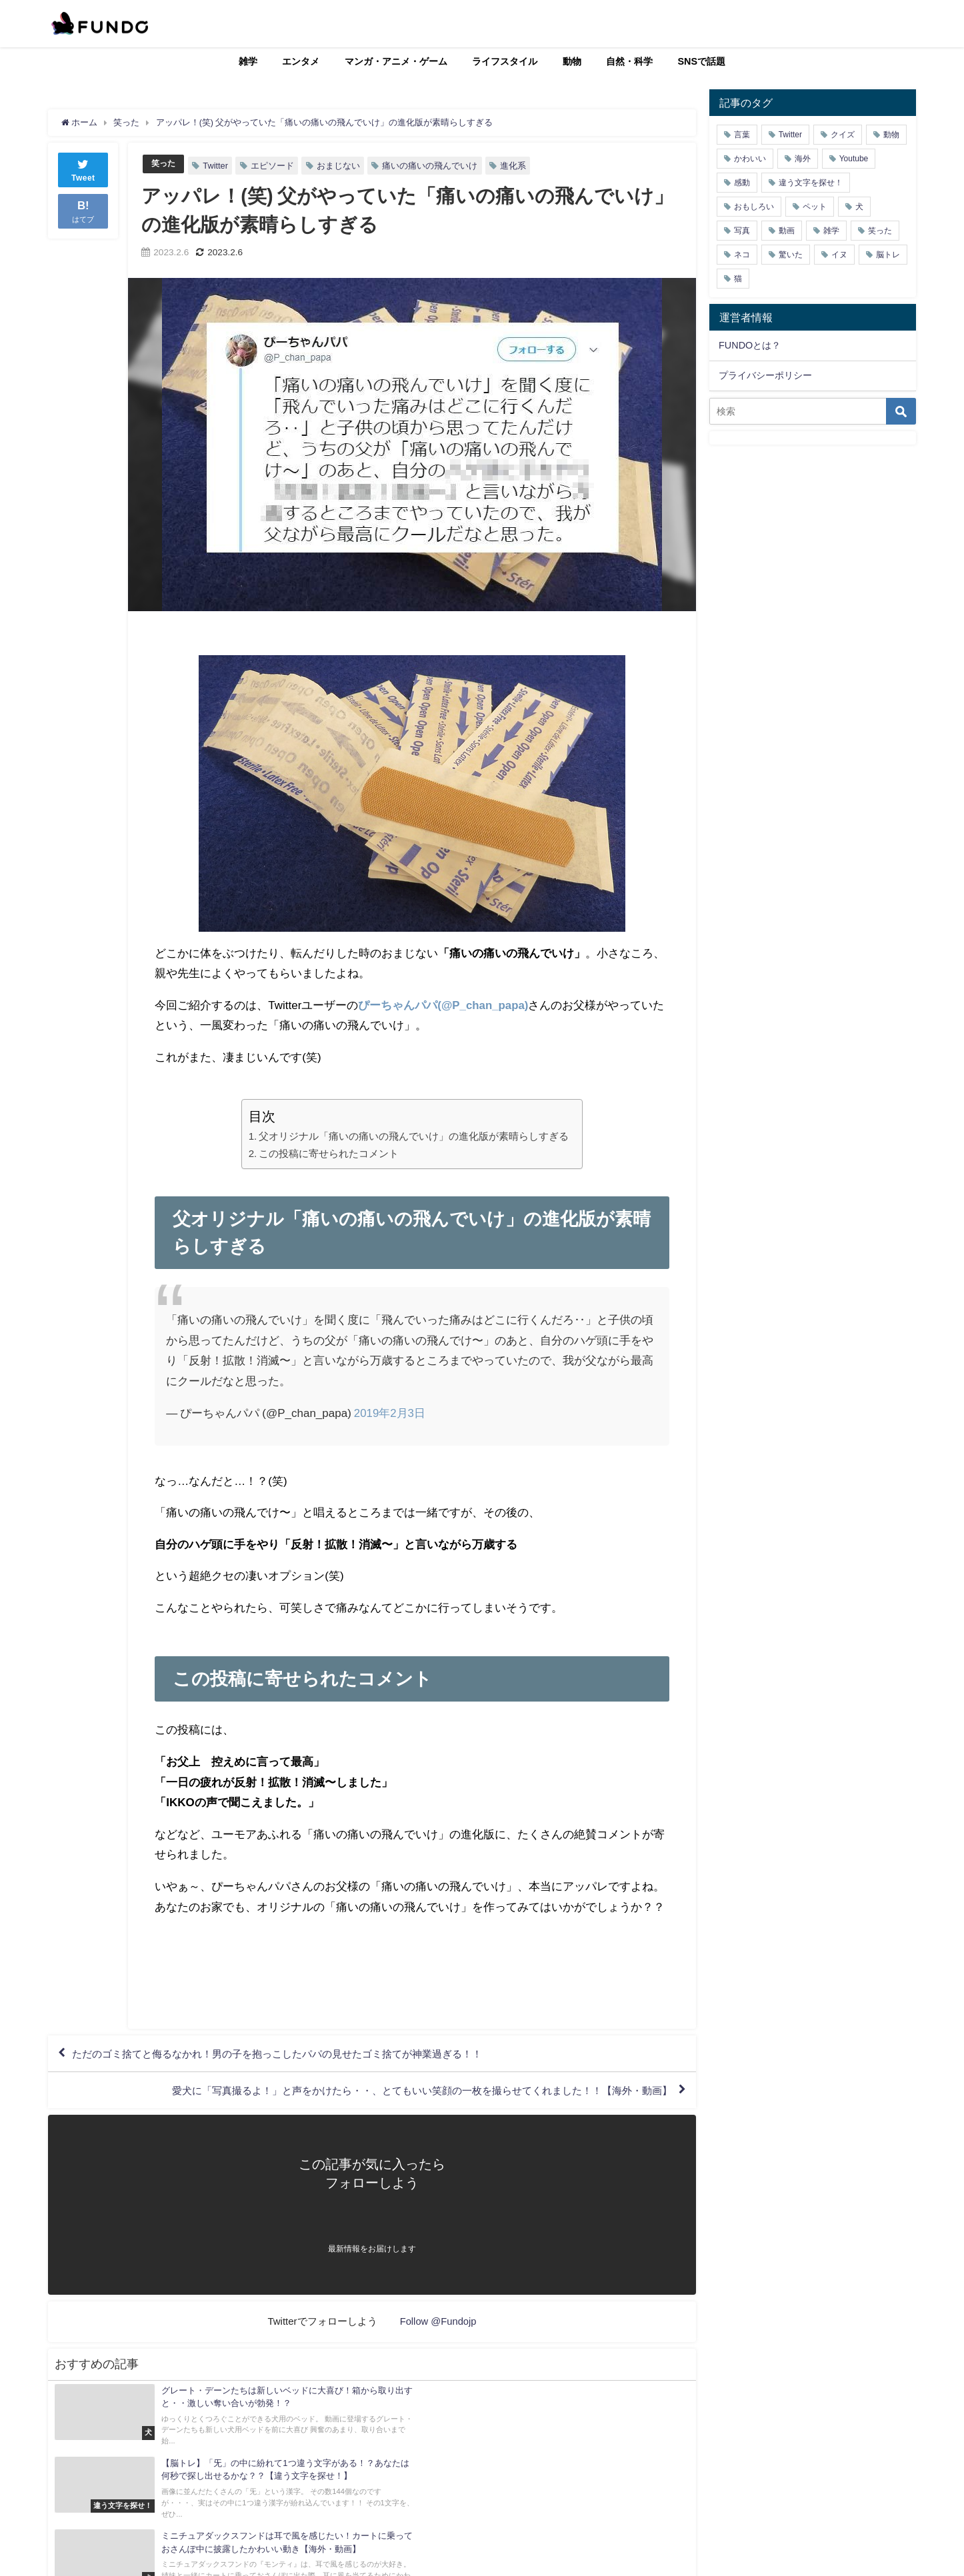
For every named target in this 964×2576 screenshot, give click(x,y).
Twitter (217, 165)
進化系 (515, 165)
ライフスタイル (504, 61)
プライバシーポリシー (765, 375)
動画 (787, 231)
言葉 (742, 135)
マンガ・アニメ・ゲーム (396, 61)
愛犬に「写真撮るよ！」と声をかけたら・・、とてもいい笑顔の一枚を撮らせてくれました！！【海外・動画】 (404, 2093)
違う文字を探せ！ (811, 183)
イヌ (839, 255)
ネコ (742, 255)
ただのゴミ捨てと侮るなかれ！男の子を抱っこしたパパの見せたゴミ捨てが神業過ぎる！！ (291, 2054)
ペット (815, 207)
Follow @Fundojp (438, 2324)
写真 (742, 231)
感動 (742, 183)
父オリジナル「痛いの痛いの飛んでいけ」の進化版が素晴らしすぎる (414, 1136)
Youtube (854, 159)
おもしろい (754, 207)
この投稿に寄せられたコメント (329, 1153)
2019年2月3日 (390, 1412)
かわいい (750, 159)
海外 (803, 159)
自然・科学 (629, 61)
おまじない (340, 165)
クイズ (843, 135)
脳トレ (888, 255)
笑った (164, 163)
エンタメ (300, 61)
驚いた (791, 255)
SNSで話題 (702, 61)
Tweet (83, 169)
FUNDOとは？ (750, 345)
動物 (572, 61)
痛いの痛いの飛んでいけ (431, 165)
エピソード (274, 165)
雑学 (248, 61)
